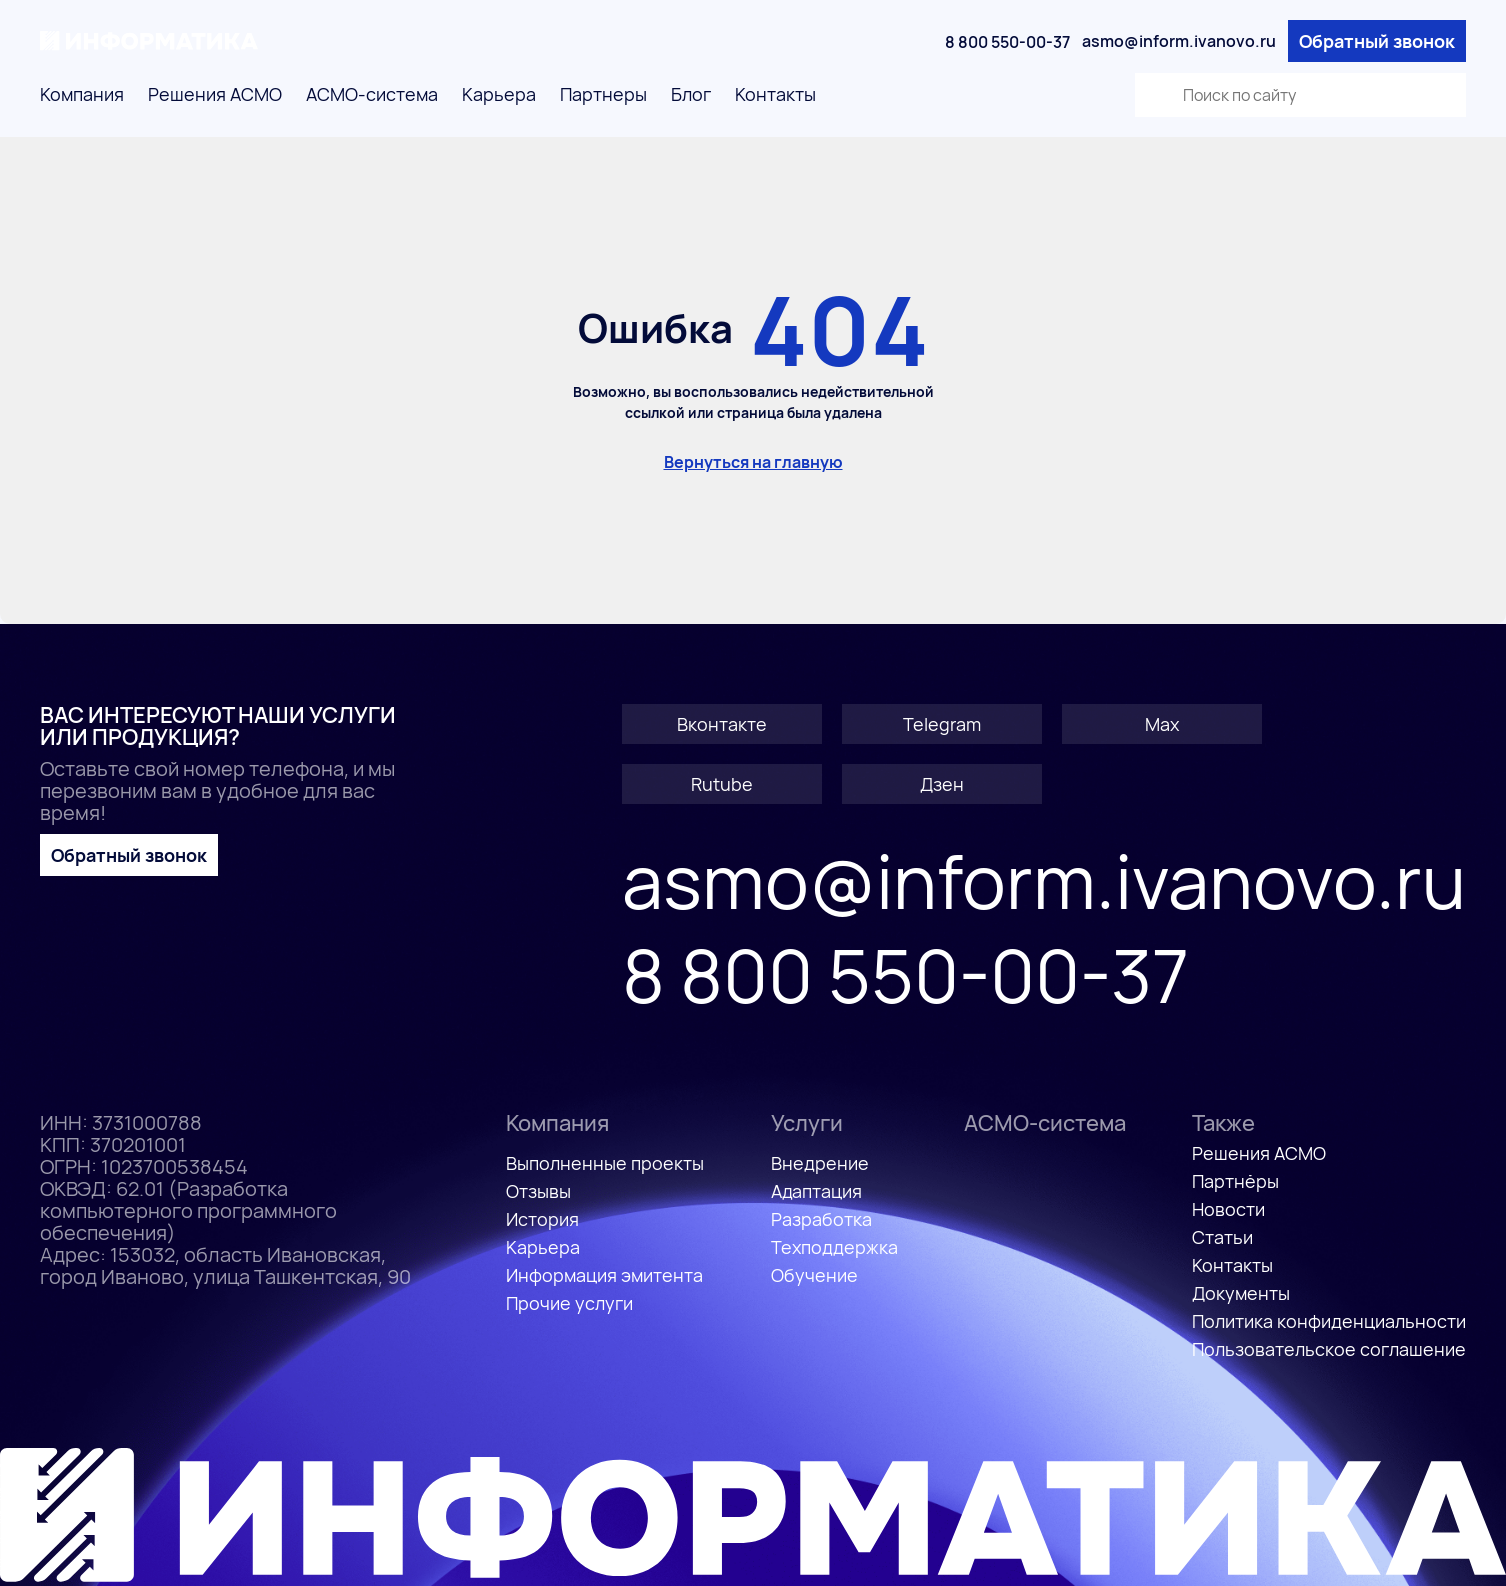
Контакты (775, 94)
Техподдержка (834, 1247)
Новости (1228, 1209)
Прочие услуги (569, 1303)
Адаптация (816, 1191)
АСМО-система (372, 94)
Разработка (821, 1219)
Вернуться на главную (753, 462)
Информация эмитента (604, 1275)
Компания (82, 94)
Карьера (499, 94)
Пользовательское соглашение (1329, 1349)
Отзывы (538, 1191)
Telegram (942, 724)
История (542, 1219)
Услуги (807, 1123)
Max (1162, 724)
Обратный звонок (1377, 41)
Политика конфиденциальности (1329, 1321)
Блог (691, 94)
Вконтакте (722, 724)
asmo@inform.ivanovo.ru (1179, 41)
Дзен (942, 784)
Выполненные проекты (605, 1163)
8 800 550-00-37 (1007, 42)
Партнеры (603, 94)
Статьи (1222, 1237)
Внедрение (820, 1163)
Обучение (814, 1275)
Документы (1241, 1293)
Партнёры (1235, 1181)
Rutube (722, 784)
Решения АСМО (215, 94)
